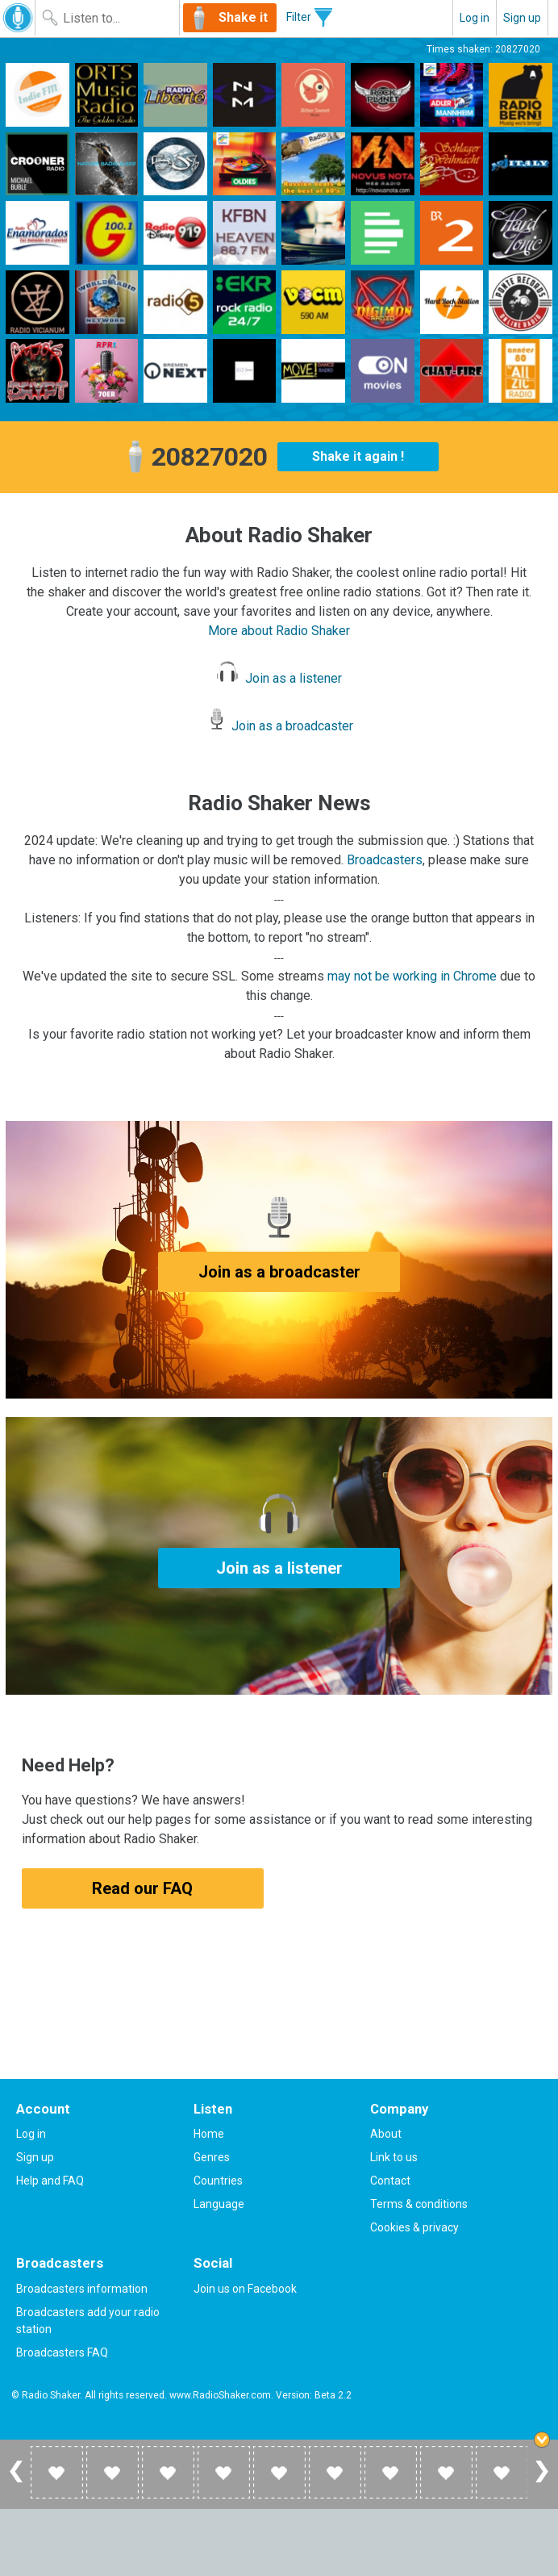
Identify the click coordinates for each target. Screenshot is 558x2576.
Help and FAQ (50, 2180)
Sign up (522, 17)
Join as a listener (279, 678)
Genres (212, 2157)
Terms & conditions (419, 2204)
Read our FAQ (142, 1888)
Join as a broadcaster (279, 726)
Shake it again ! (358, 456)
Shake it (243, 17)
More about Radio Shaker (279, 630)
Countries (218, 2180)
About (386, 2133)
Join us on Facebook (245, 2288)
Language (219, 2204)
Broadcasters (385, 860)
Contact (390, 2180)
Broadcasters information (82, 2288)
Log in (474, 17)
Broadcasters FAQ (62, 2352)
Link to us (394, 2157)
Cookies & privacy (414, 2227)
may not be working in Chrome (412, 976)
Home (209, 2133)
